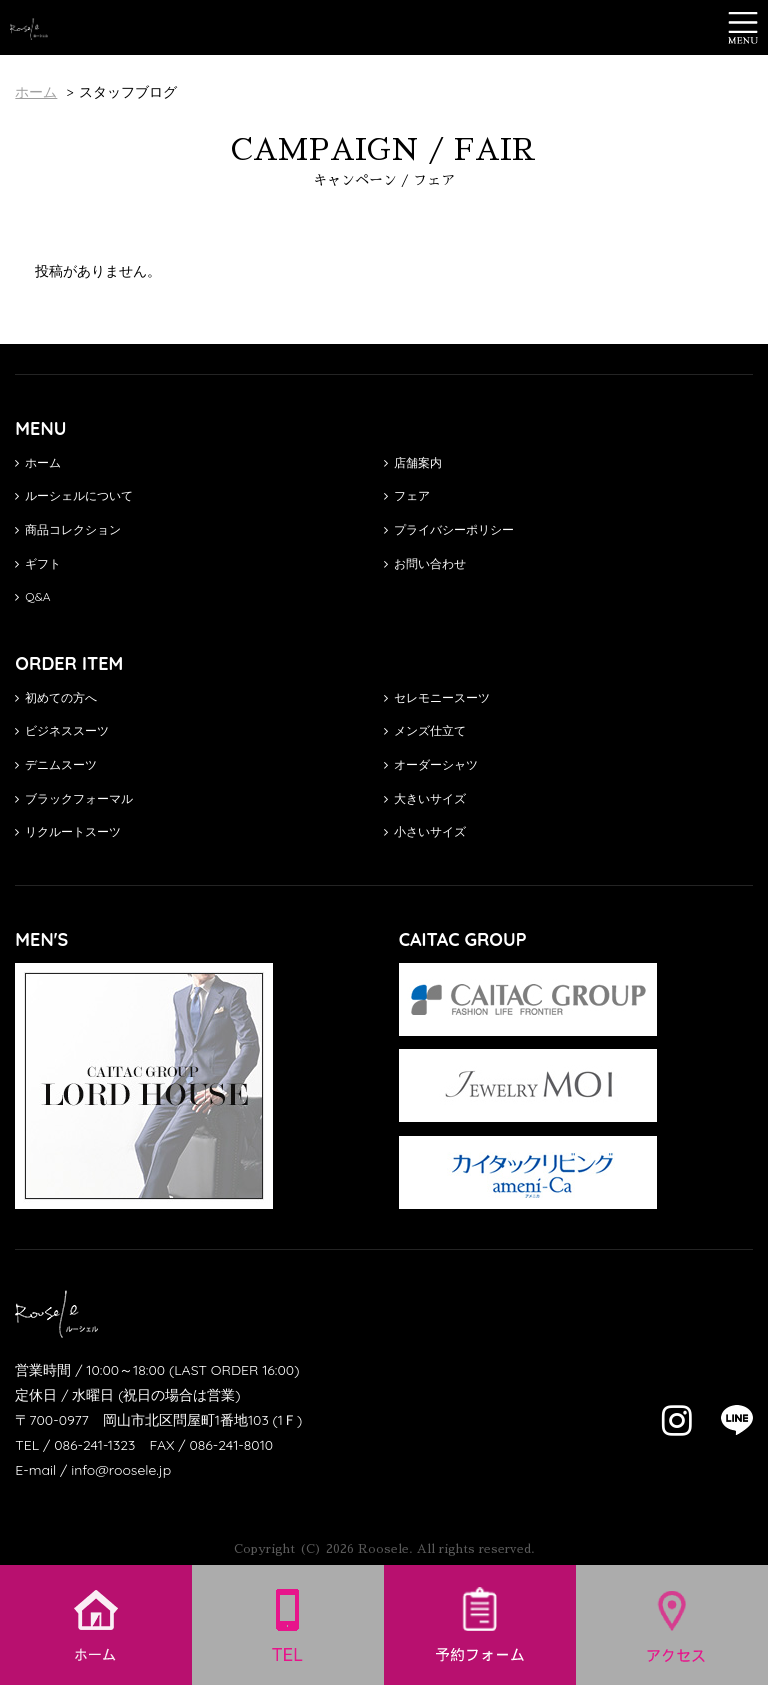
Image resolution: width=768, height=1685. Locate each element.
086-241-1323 (94, 1445)
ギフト (38, 563)
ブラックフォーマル (74, 798)
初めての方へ (56, 697)
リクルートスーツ (68, 831)
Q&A (32, 596)
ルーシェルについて (74, 495)
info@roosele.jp (121, 1470)
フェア (407, 495)
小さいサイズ (425, 831)
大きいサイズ (425, 798)
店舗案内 (413, 462)
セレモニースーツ (437, 697)
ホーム (38, 462)
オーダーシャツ (431, 764)
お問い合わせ (425, 563)
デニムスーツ (56, 764)
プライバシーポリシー (449, 529)
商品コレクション (68, 529)
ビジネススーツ (62, 730)
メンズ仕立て (425, 730)
